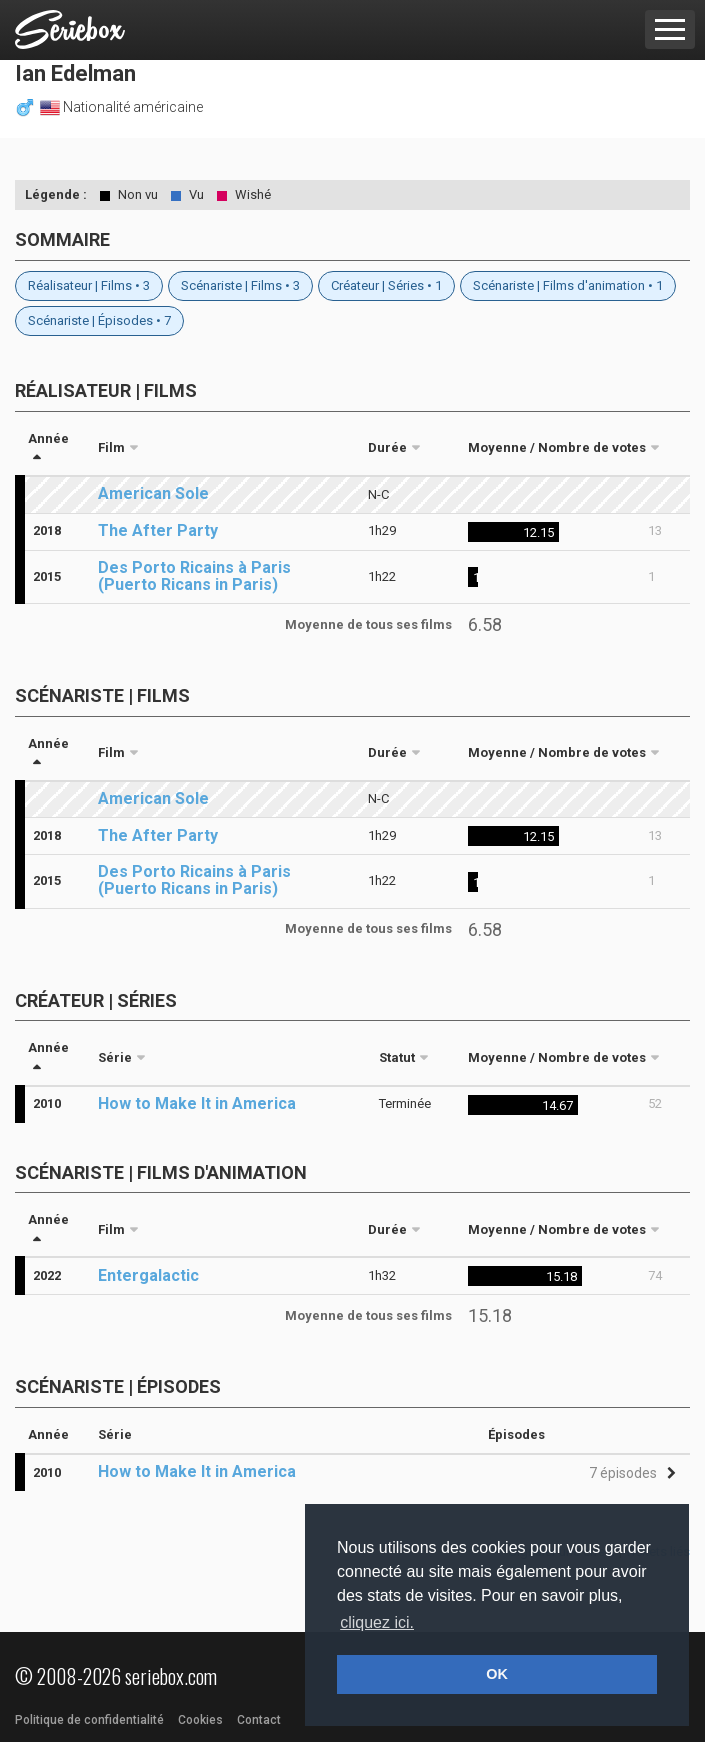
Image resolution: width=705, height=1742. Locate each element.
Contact (259, 1720)
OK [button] (497, 1674)
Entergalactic (148, 1275)
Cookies (200, 1720)
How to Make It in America (197, 1103)
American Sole (153, 493)
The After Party (158, 530)
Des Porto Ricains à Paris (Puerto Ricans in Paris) (194, 576)
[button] (629, 1473)
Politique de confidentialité (89, 1720)
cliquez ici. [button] (377, 1622)
